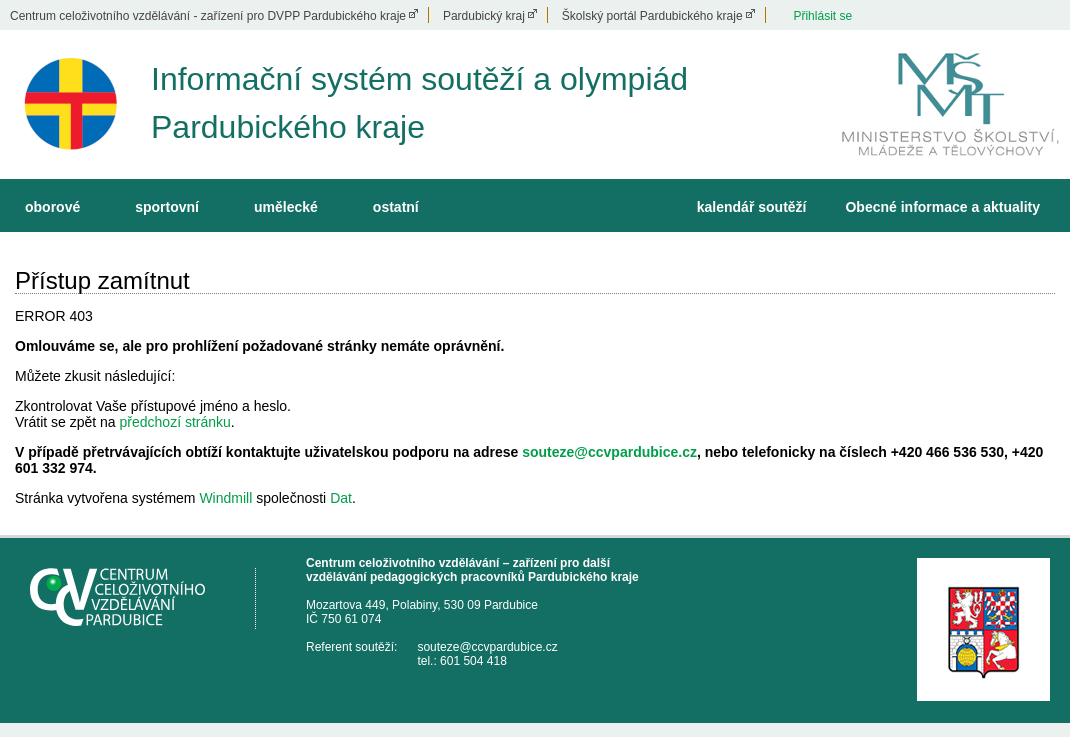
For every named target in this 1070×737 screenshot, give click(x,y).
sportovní (167, 207)
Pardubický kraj (484, 16)
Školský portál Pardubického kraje (652, 16)
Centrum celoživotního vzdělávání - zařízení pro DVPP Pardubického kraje (208, 16)
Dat (341, 498)
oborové (52, 207)
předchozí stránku (175, 422)
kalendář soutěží (752, 207)
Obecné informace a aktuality (942, 207)
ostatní (396, 207)
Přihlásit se (822, 16)
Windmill (225, 498)
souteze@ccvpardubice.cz (609, 452)
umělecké (286, 207)
